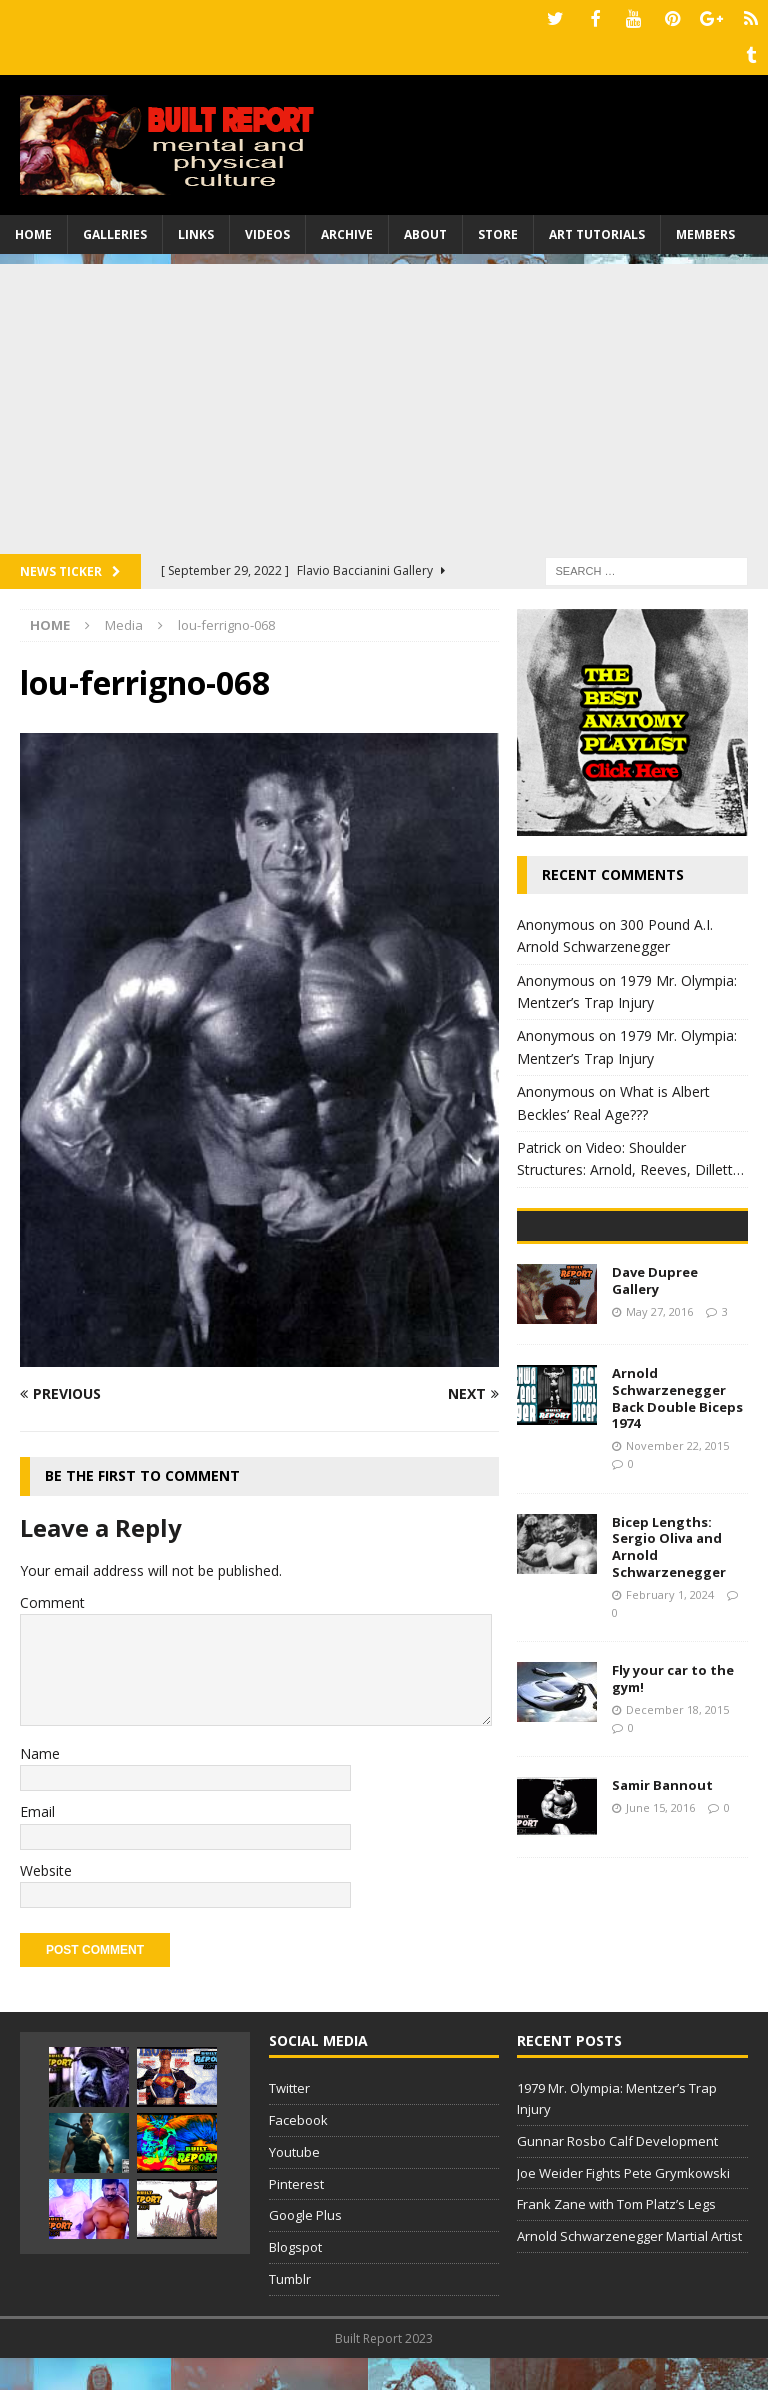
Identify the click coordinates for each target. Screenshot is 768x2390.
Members (705, 229)
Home (33, 229)
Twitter (289, 2120)
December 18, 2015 (677, 1855)
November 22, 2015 (677, 1591)
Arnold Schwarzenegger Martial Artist (629, 2268)
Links (196, 229)
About (425, 229)
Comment (52, 1597)
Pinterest (296, 2216)
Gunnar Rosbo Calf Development (617, 2173)
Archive (347, 229)
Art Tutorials (597, 229)
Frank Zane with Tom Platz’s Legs (616, 2236)
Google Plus (305, 2247)
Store (498, 229)
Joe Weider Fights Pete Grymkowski (623, 2205)
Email (37, 1806)
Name (40, 1748)
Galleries (115, 229)
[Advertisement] (384, 399)
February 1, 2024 (670, 1740)
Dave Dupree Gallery (655, 1426)
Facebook (298, 2152)
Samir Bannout (662, 1931)
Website (46, 1865)
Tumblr (290, 2311)
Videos (267, 229)
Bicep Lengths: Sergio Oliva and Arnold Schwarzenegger (669, 1692)
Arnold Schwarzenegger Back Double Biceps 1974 (677, 1544)
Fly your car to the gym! (673, 1824)
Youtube (294, 2184)
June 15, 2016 (660, 1953)
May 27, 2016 (659, 1456)
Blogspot (295, 2279)
